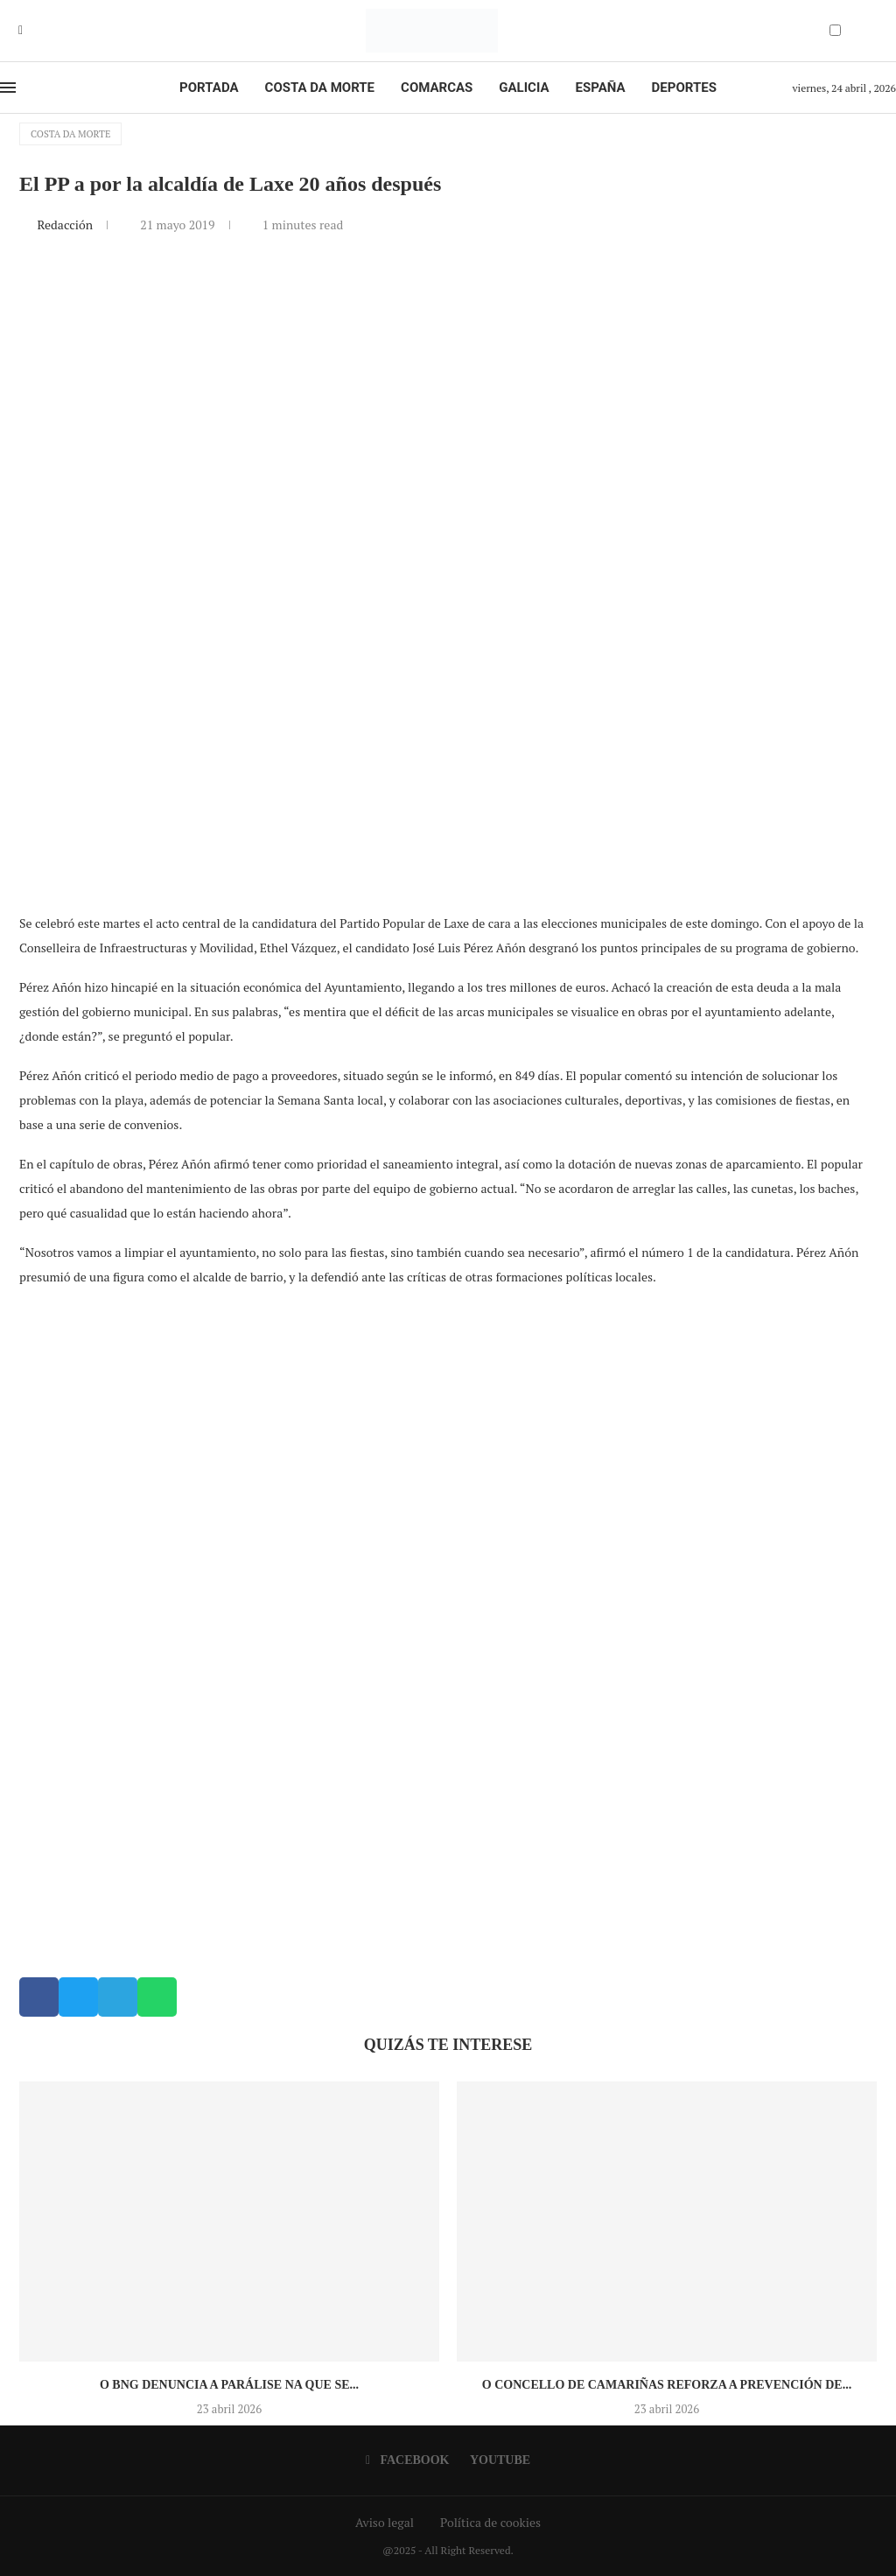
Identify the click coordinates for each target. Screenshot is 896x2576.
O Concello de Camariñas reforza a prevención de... (666, 2384)
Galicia (524, 87)
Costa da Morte (320, 87)
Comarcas (436, 87)
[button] (39, 1997)
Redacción (66, 224)
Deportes (684, 87)
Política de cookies (490, 2522)
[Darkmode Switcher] (835, 30)
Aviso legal (384, 2522)
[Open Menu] (8, 87)
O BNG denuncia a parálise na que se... (229, 2384)
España (601, 87)
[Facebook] (21, 31)
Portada (208, 87)
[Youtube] (33, 31)
